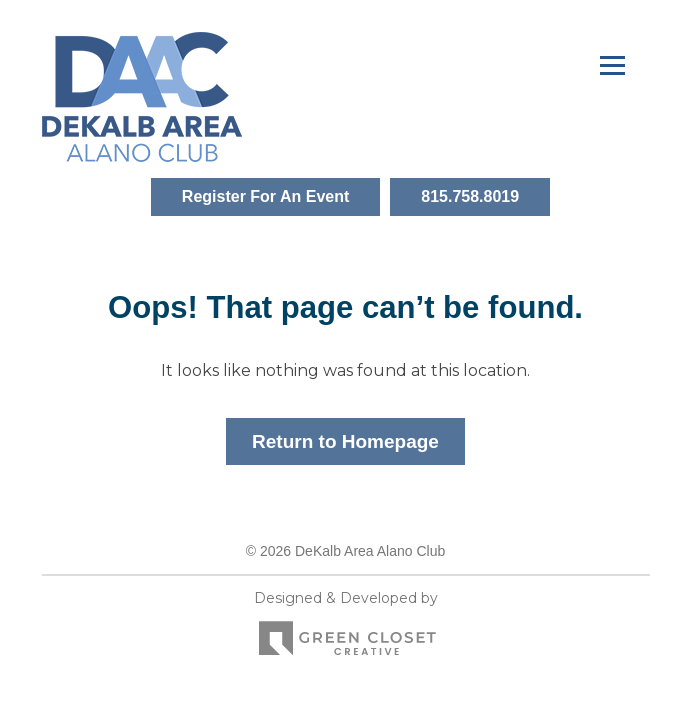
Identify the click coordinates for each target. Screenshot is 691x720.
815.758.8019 (470, 196)
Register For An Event (265, 196)
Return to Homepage (345, 441)
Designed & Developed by (346, 628)
